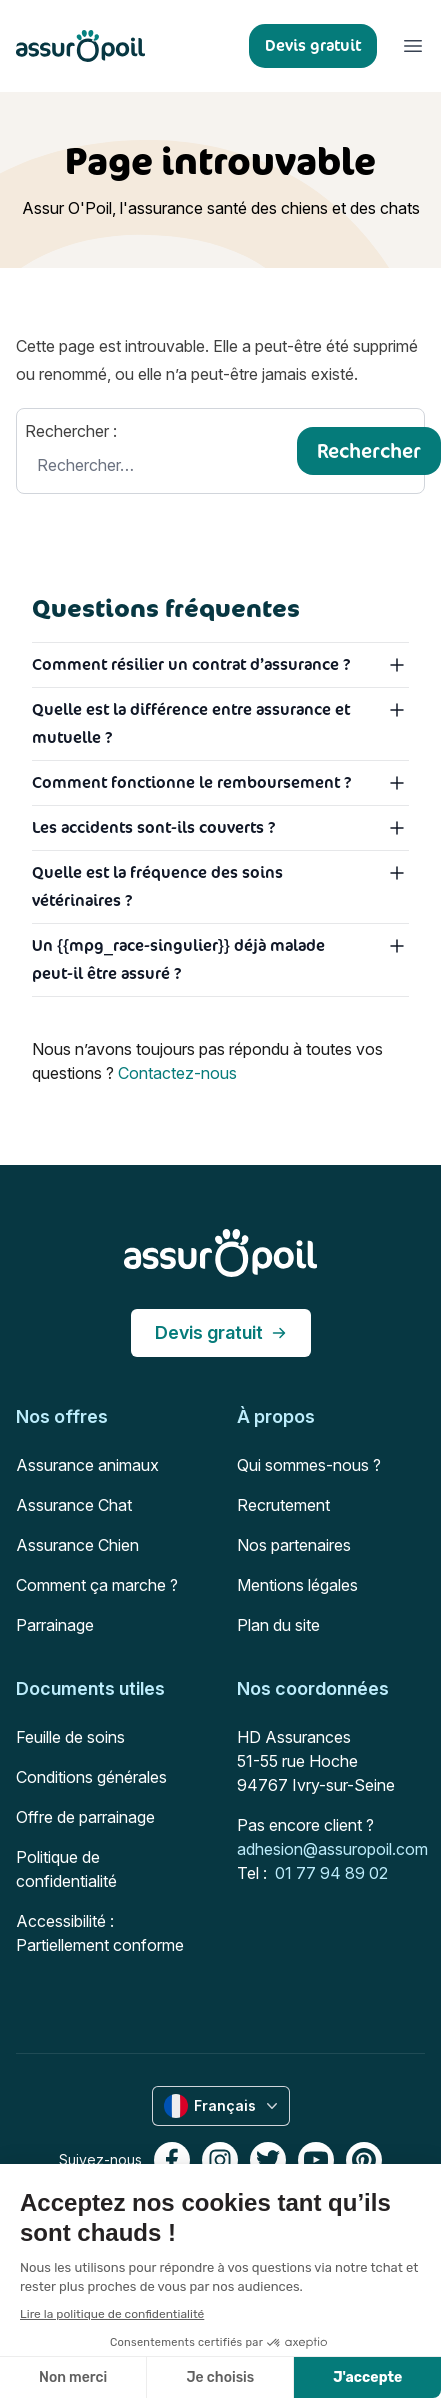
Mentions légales (297, 1585)
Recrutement (283, 1505)
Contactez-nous (177, 1073)
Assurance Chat (74, 1505)
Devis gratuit (221, 1332)
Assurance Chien (77, 1545)
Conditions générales (91, 1777)
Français (223, 2106)
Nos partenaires (294, 1545)
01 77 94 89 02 (331, 1873)
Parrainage (55, 1625)
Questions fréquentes (166, 607)
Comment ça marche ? (97, 1585)
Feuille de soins (70, 1737)
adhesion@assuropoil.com (332, 1849)
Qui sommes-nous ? (309, 1465)
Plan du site (278, 1625)
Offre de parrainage (85, 1817)
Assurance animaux (87, 1465)
